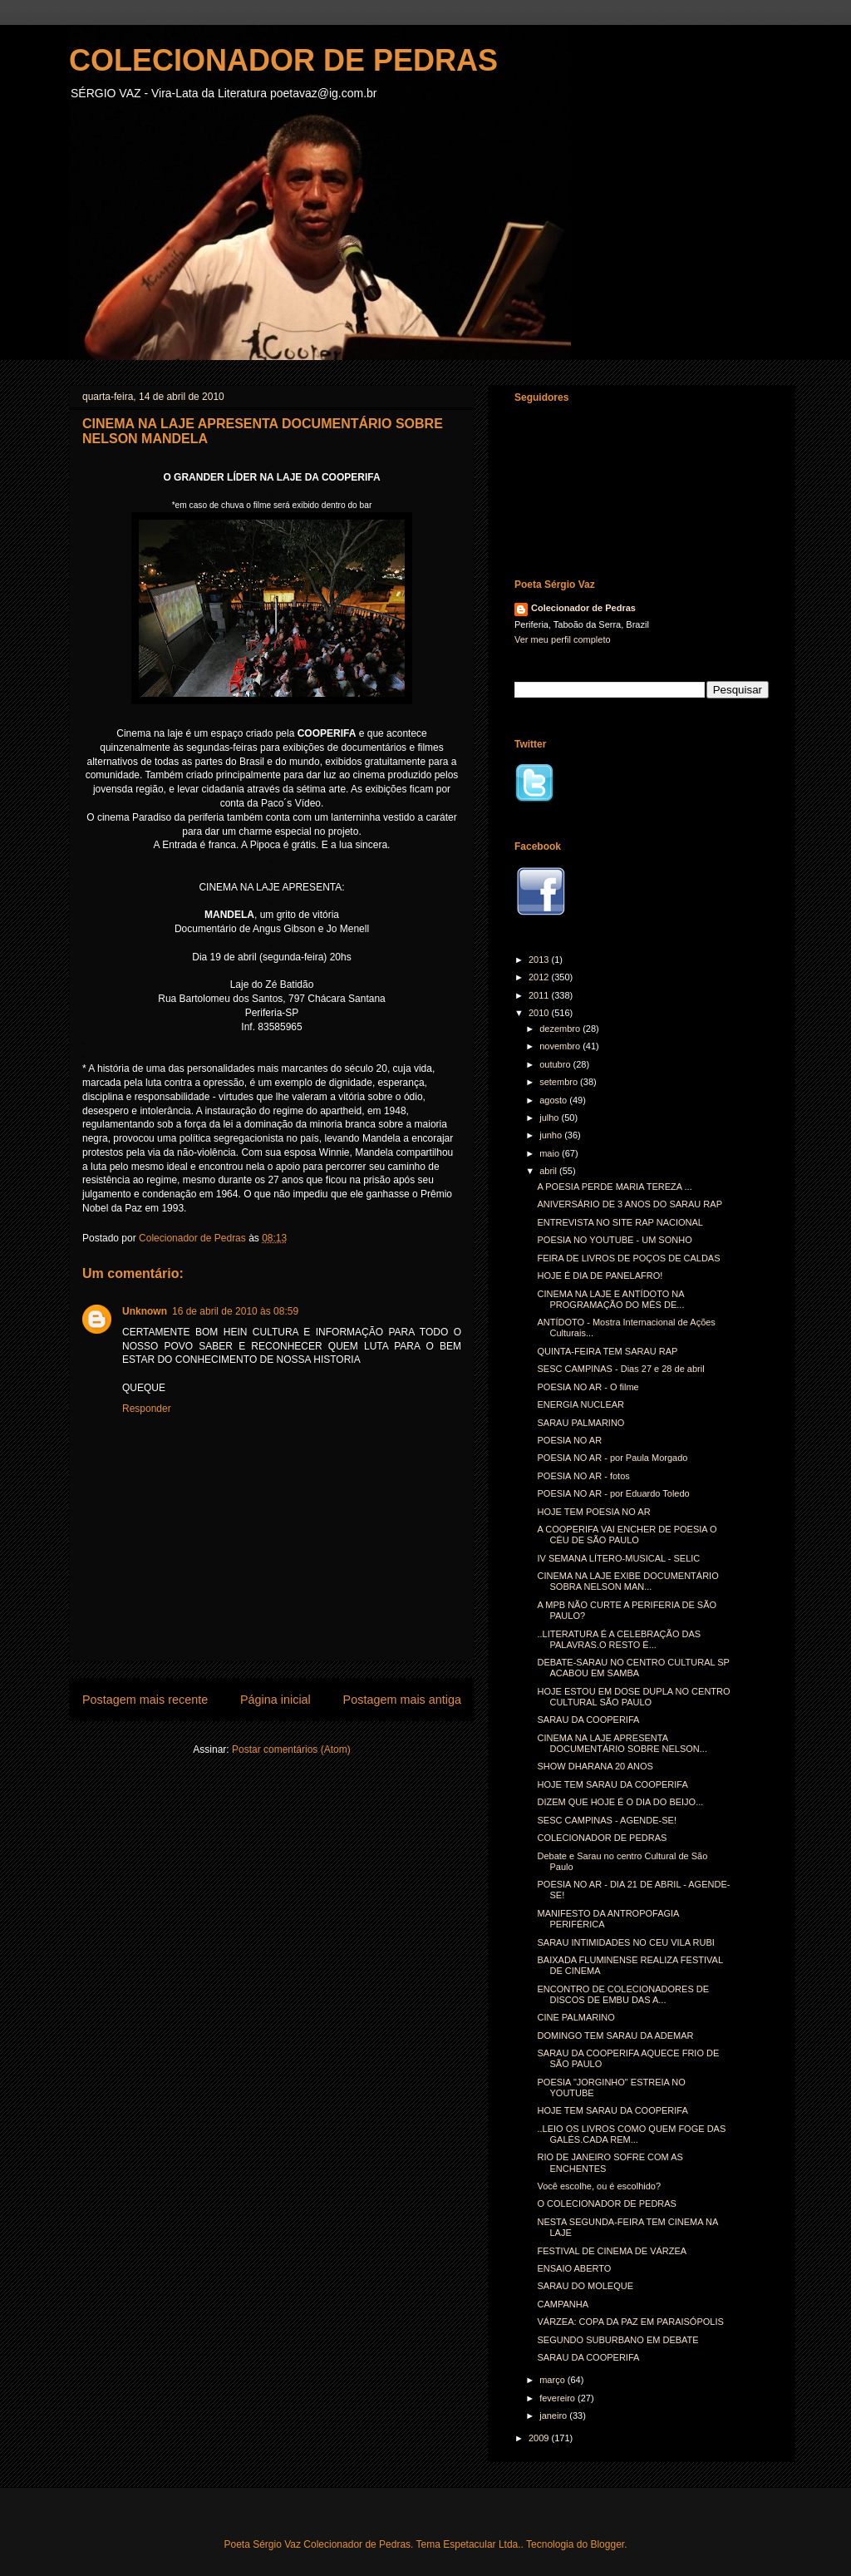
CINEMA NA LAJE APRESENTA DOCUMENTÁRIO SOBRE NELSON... (621, 1743)
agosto (554, 1100)
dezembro (561, 1029)
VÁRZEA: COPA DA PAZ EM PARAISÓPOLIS (630, 2322)
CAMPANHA (562, 2304)
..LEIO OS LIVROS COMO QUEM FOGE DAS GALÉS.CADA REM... (631, 2134)
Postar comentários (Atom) (291, 1749)
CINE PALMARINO (575, 2017)
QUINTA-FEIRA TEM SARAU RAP (607, 1351)
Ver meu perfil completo (562, 639)
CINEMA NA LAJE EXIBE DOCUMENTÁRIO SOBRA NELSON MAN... (627, 1581)
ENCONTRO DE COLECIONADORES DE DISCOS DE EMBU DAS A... (623, 1994)
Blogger (607, 2544)
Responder (146, 1408)
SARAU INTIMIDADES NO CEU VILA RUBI (625, 1942)
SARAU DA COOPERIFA (588, 1720)
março (553, 2380)
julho (550, 1118)
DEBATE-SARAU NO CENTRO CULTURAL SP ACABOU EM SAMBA (633, 1667)
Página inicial (275, 1699)
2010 (540, 1013)
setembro (559, 1082)
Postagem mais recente (145, 1699)
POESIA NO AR (569, 1440)
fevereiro (558, 2398)
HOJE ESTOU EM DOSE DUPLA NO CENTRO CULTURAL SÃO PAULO (633, 1696)
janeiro (554, 2416)
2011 (540, 995)
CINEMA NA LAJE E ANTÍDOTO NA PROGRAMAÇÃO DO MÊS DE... (610, 1299)
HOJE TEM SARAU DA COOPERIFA (612, 1784)
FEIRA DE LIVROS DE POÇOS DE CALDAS (628, 1258)
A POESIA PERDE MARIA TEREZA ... (614, 1187)
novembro (561, 1046)
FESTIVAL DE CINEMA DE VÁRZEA (611, 2251)
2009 (540, 2438)
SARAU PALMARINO (580, 1423)
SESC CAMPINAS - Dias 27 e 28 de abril (620, 1369)
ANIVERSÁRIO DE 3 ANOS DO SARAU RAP (629, 1204)
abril (549, 1171)
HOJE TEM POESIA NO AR (593, 1512)
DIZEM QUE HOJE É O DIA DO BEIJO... (620, 1802)
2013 (540, 960)
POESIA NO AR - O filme (587, 1387)
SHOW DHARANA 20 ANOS (594, 1766)
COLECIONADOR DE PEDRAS (283, 60)
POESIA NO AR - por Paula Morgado (612, 1458)
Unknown (144, 1311)
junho (551, 1135)
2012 (540, 977)
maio (550, 1153)
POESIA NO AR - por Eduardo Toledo (613, 1493)
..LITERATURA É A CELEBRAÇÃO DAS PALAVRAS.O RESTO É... (619, 1639)
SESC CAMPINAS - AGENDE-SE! (606, 1820)
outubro (556, 1064)
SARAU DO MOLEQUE (585, 2286)
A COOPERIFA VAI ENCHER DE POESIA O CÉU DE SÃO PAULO (626, 1534)
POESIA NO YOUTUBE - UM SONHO (614, 1240)
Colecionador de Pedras (583, 608)
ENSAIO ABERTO (574, 2268)
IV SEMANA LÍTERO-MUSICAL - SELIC (618, 1558)
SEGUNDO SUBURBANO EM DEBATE (617, 2340)
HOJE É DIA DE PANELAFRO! (599, 1276)
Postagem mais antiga (402, 1699)
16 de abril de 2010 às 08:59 (235, 1311)
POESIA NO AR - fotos (583, 1476)
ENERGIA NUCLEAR (580, 1404)
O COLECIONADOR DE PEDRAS (606, 2203)
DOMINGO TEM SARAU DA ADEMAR (615, 2036)
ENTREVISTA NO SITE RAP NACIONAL (619, 1222)
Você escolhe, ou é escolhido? (599, 2186)
